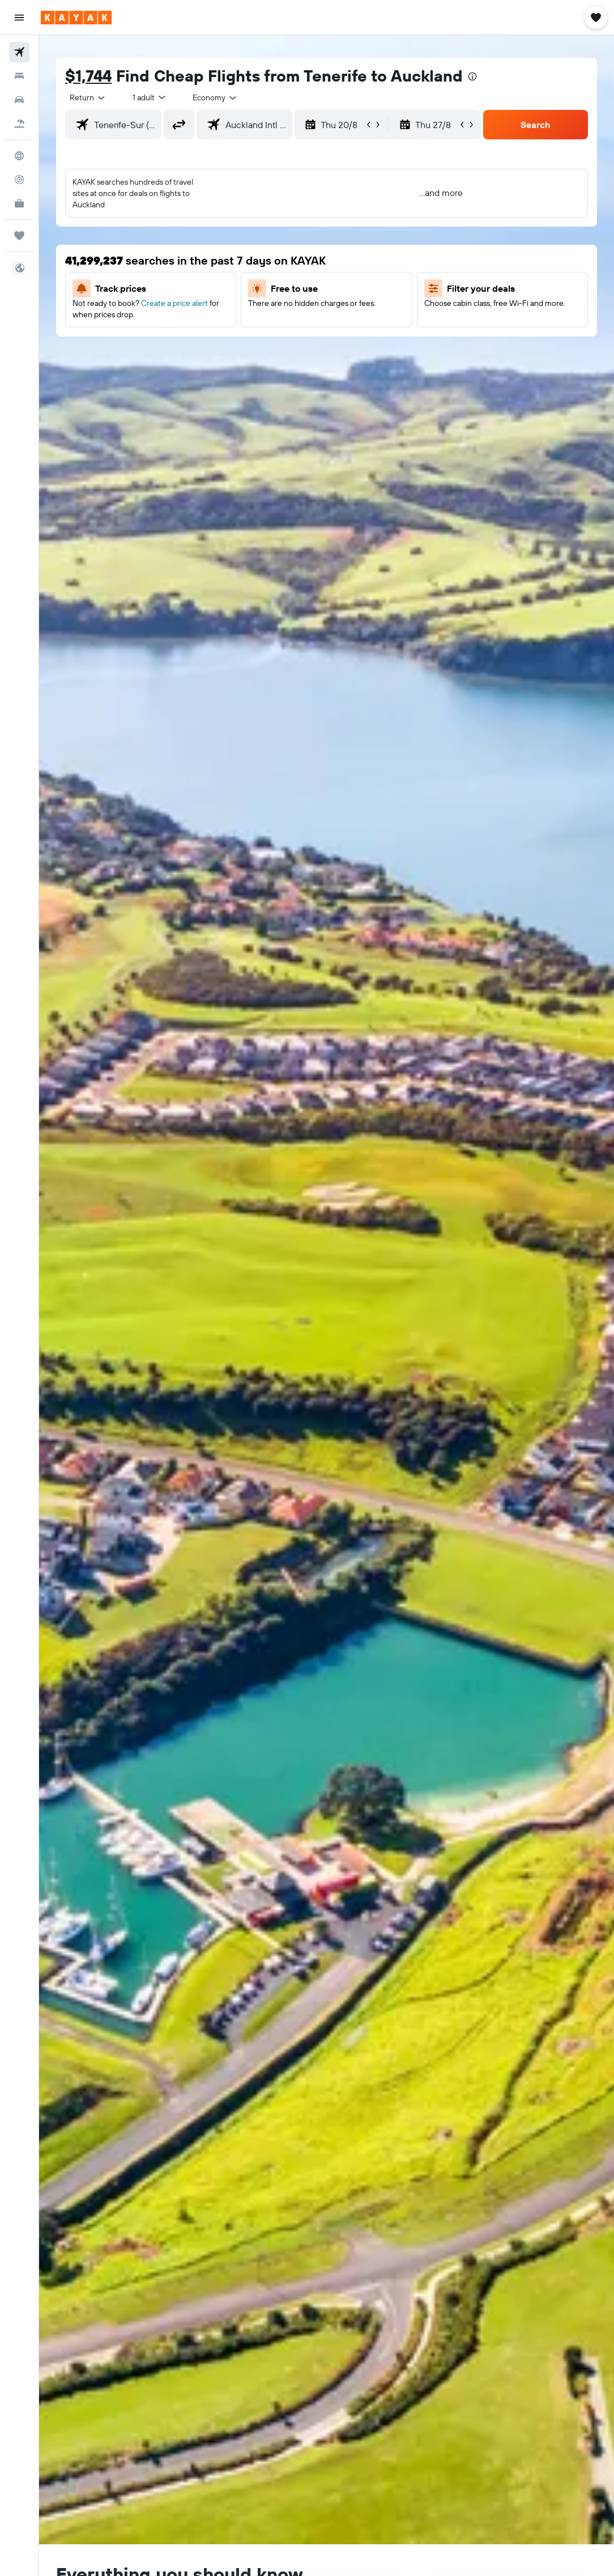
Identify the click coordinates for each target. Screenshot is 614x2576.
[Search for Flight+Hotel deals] (19, 123)
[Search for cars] (19, 99)
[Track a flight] (19, 179)
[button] (19, 17)
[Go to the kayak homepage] (76, 17)
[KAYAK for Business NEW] (19, 203)
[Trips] (19, 235)
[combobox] (215, 97)
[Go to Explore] (19, 155)
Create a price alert (174, 303)
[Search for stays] (19, 76)
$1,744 (88, 76)
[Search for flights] (19, 52)
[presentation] (472, 76)
